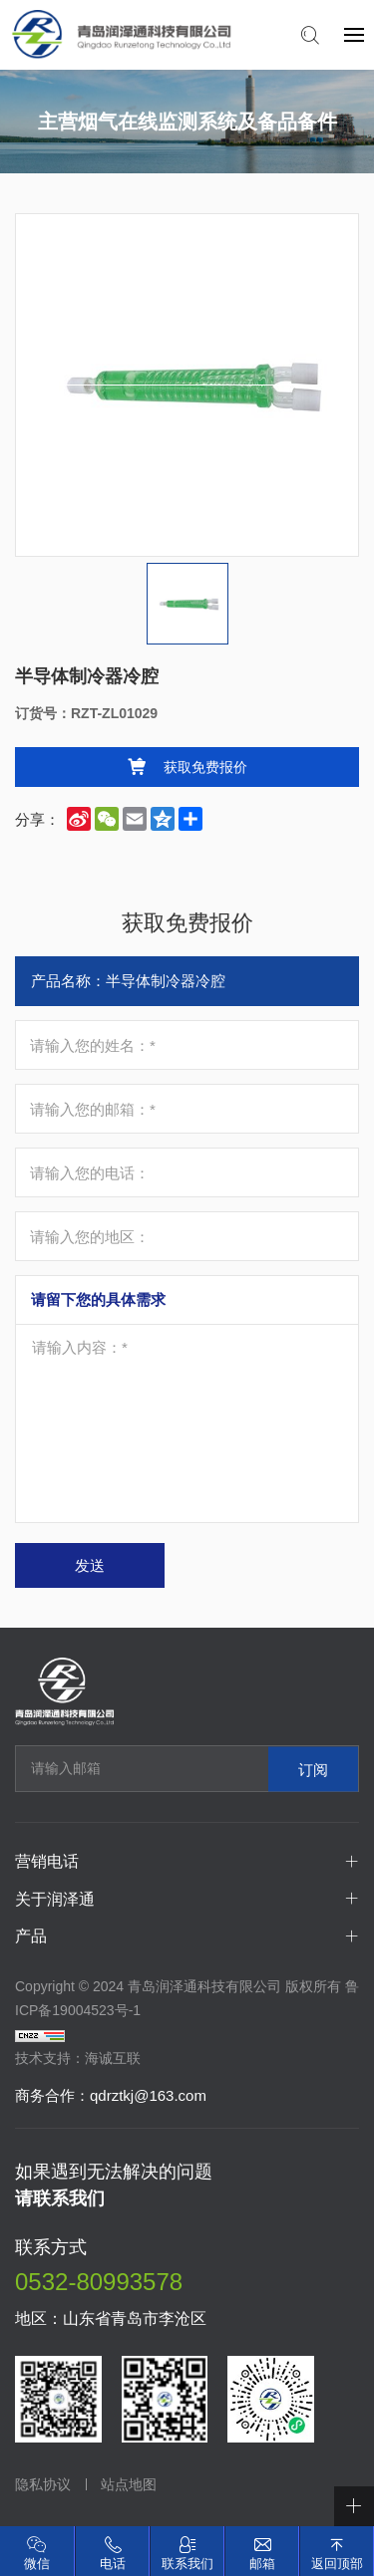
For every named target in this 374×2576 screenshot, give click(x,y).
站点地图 (129, 2484)
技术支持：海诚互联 (78, 2058)
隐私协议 (43, 2484)
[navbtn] (354, 34)
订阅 (313, 1768)
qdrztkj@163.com (148, 2095)
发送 (90, 1565)
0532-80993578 (99, 2281)
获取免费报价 (205, 767)
